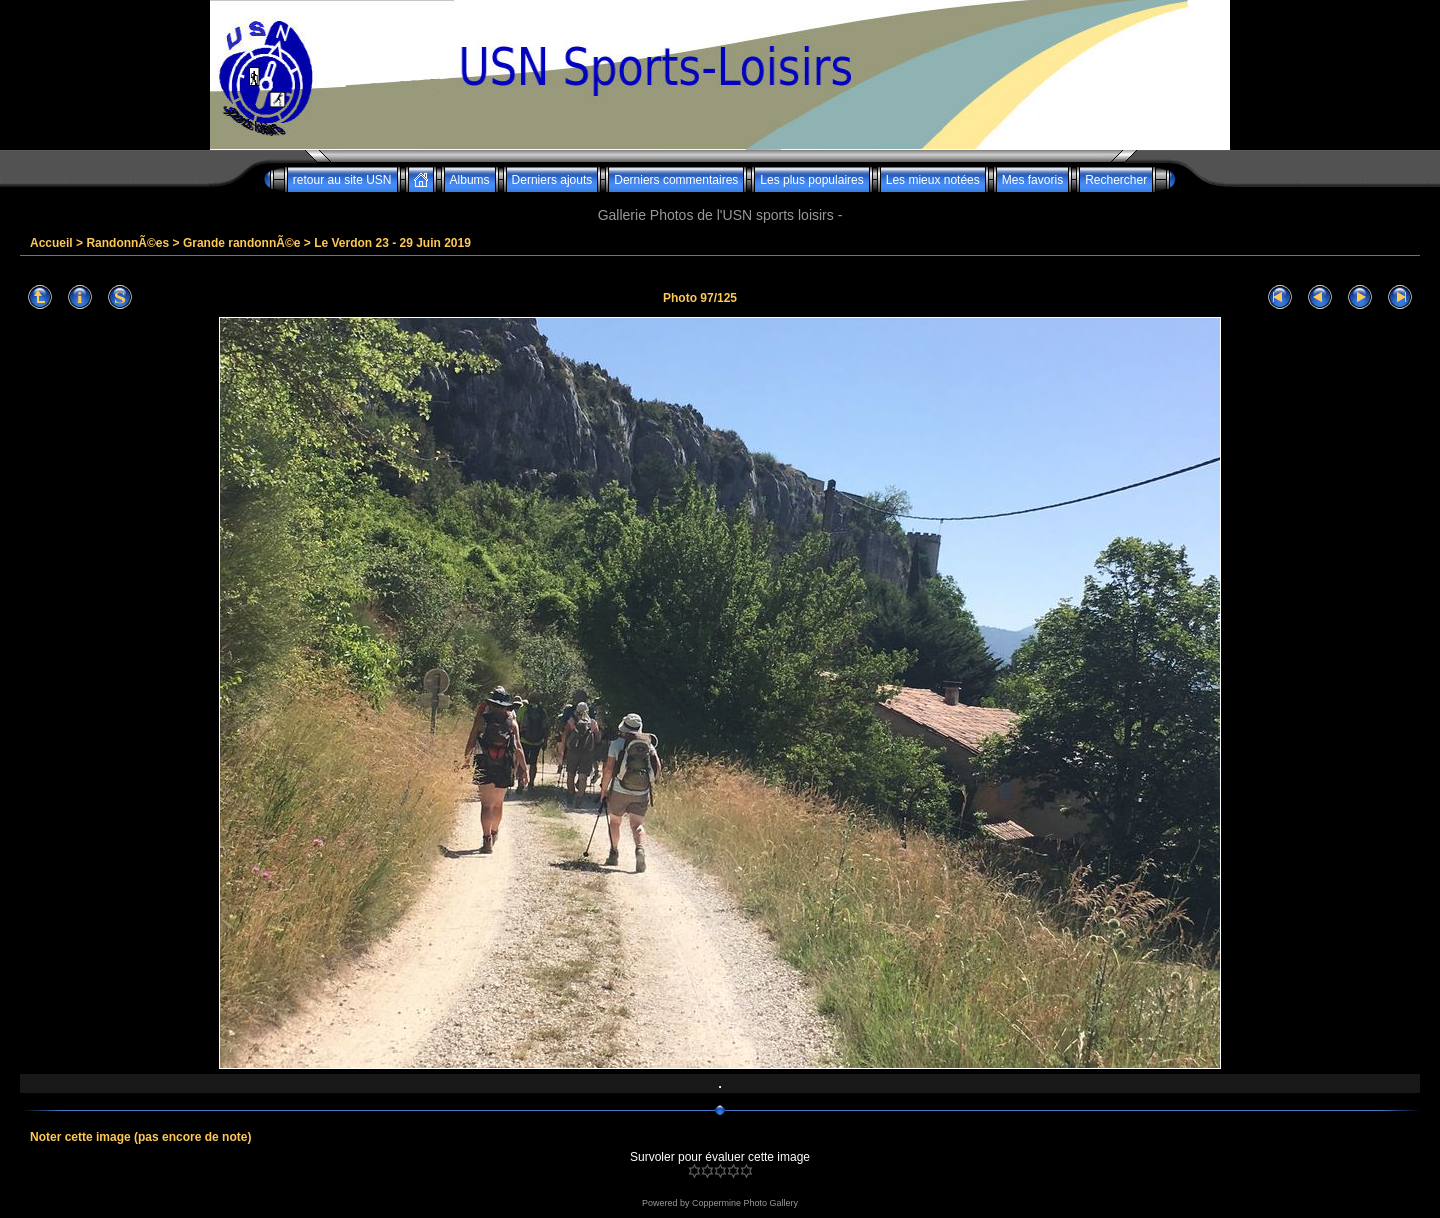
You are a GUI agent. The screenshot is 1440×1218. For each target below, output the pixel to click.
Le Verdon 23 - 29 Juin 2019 (392, 243)
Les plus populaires (811, 180)
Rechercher (1116, 180)
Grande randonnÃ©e (242, 243)
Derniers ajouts (552, 180)
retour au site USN (342, 180)
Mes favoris (1032, 180)
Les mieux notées (933, 180)
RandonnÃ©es (127, 243)
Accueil (51, 243)
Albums (470, 180)
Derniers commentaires (676, 180)
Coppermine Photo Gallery (745, 1203)
